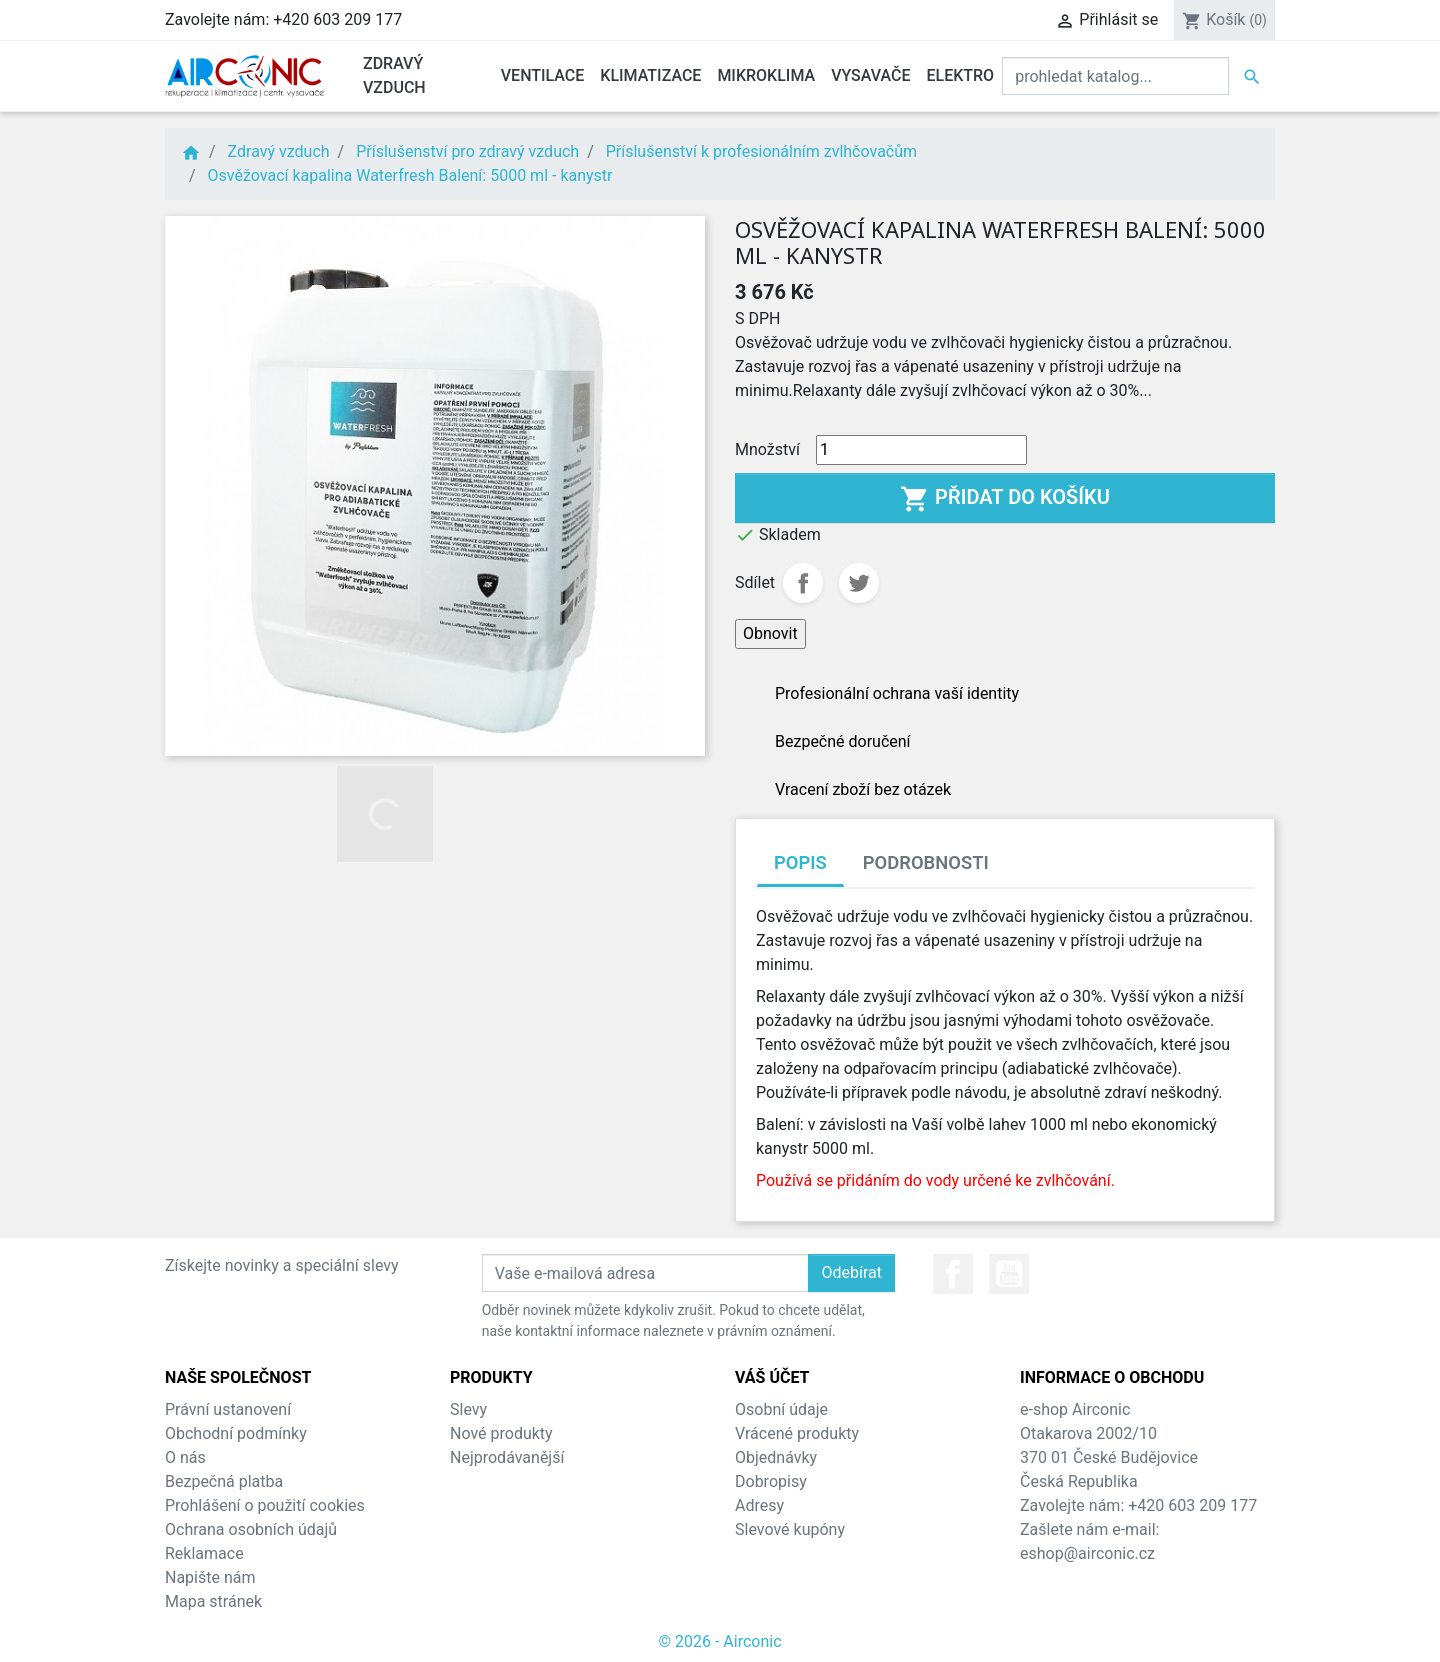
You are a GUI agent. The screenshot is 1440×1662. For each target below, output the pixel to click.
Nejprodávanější (507, 1457)
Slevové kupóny (790, 1529)
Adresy (759, 1505)
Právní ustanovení (228, 1409)
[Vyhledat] (1115, 76)
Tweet (859, 583)
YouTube (1009, 1274)
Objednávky (776, 1457)
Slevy (468, 1409)
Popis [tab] (800, 862)
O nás (185, 1457)
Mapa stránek (213, 1601)
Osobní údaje (781, 1409)
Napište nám (210, 1577)
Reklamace (204, 1553)
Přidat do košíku (1005, 499)
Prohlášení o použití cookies (265, 1505)
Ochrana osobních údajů (251, 1529)
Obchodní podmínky (236, 1433)
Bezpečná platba (224, 1481)
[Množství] (921, 450)
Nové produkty (501, 1433)
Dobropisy (771, 1481)
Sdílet (803, 583)
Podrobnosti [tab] (926, 862)
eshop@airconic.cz (1087, 1553)
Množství (767, 449)
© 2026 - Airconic (719, 1641)
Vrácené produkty (797, 1433)
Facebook (953, 1274)
